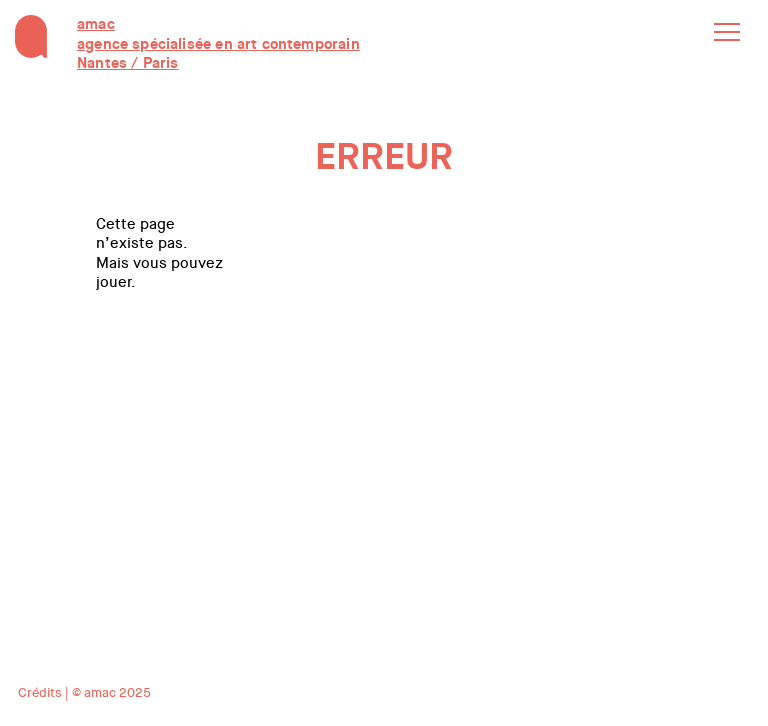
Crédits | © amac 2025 (84, 692)
